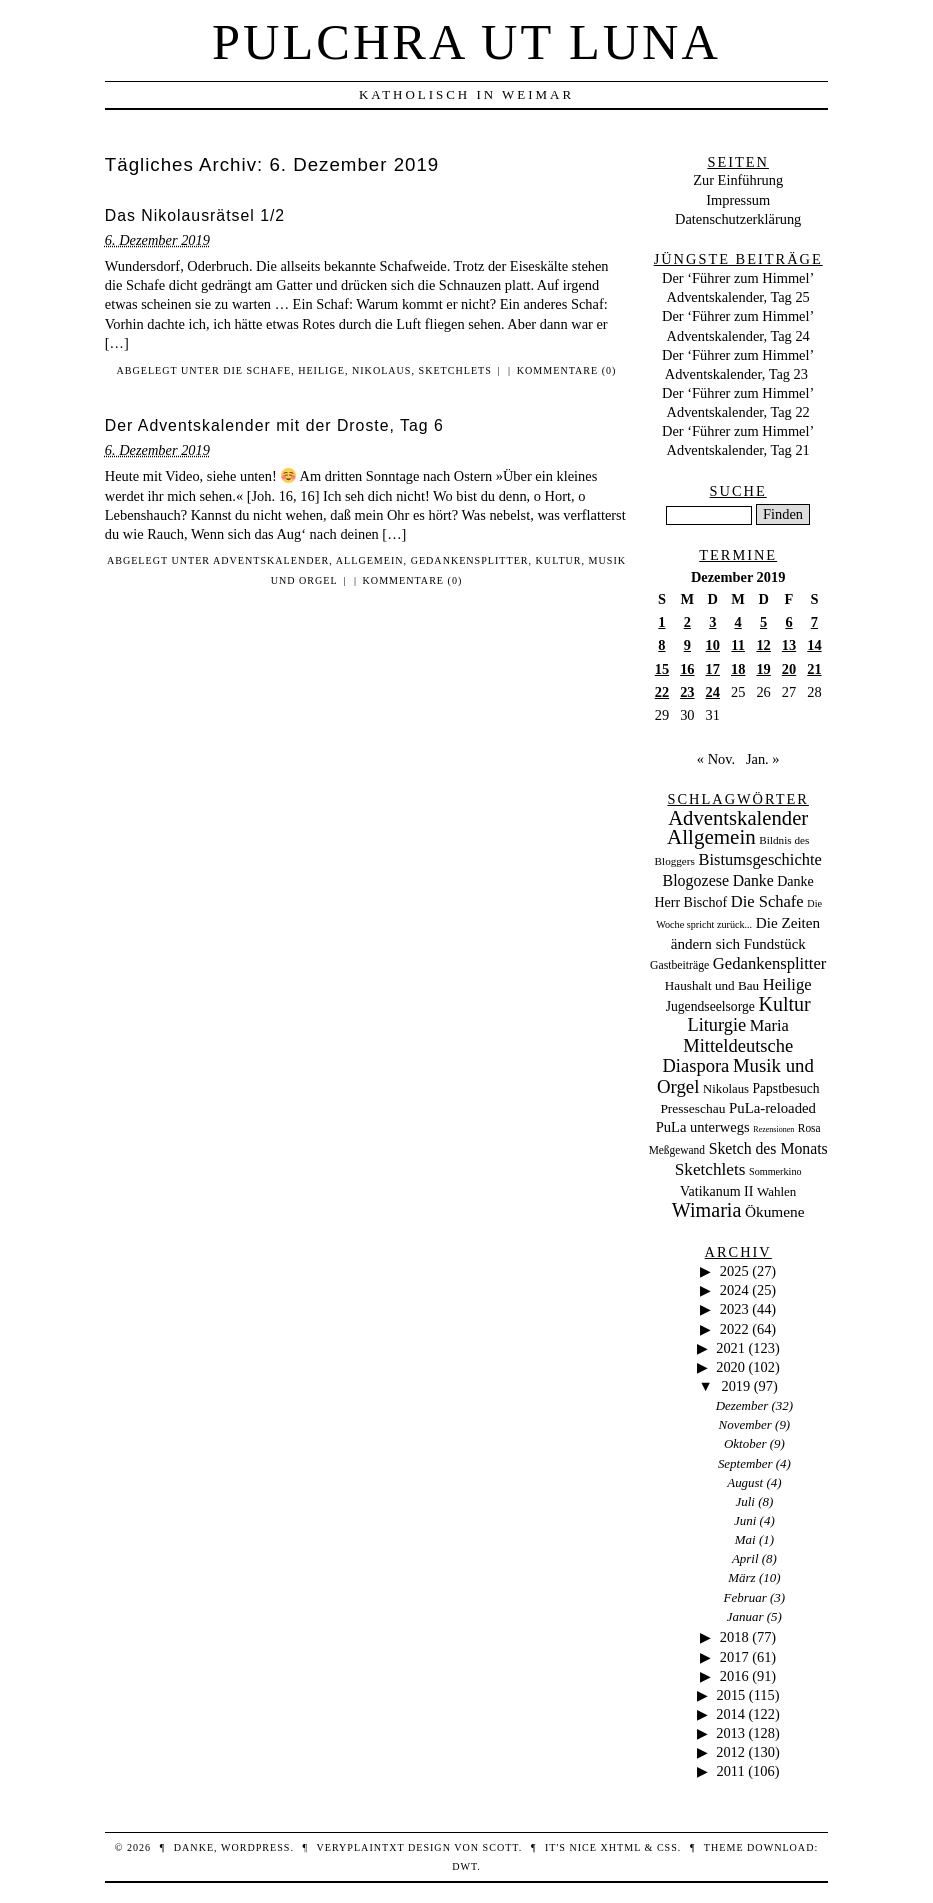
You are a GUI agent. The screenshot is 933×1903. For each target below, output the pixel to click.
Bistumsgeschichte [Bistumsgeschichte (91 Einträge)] (760, 859)
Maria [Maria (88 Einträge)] (769, 1025)
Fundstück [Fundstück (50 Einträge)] (775, 944)
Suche (738, 491)
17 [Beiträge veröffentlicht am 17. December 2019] (713, 669)
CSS (667, 1847)
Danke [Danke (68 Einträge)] (753, 880)
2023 (734, 1309)
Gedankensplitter (470, 560)
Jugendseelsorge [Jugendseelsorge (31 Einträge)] (710, 1006)
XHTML (621, 1847)
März (741, 1577)
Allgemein (370, 560)
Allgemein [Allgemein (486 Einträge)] (711, 837)
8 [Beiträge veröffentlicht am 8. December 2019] (661, 645)
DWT (464, 1866)
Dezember (742, 1405)
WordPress (255, 1847)
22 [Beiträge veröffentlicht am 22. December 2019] (662, 692)
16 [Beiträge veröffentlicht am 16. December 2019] (687, 669)
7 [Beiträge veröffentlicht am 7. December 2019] (814, 622)
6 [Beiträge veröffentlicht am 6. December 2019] (788, 622)
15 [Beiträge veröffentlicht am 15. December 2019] (662, 669)
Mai (745, 1539)
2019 (735, 1386)
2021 (730, 1348)
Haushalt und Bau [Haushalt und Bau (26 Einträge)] (712, 985)
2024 (734, 1290)
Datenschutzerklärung (738, 219)
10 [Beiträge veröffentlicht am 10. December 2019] (713, 645)
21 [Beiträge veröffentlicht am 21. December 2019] (814, 669)
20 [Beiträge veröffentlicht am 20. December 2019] (789, 669)
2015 (730, 1695)
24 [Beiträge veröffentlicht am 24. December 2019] (713, 692)
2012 (730, 1752)
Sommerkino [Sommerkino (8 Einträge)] (775, 1171)
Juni (745, 1520)
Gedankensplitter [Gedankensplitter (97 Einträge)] (770, 963)
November (745, 1424)
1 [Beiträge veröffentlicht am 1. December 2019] (661, 622)
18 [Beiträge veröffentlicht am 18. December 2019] (738, 669)
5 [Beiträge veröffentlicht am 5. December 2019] (763, 622)
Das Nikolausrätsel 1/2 (195, 215)
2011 (730, 1771)
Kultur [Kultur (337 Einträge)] (785, 1004)
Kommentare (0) (567, 370)
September (745, 1463)
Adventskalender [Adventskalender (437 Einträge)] (738, 818)
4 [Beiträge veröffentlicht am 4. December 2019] (738, 622)
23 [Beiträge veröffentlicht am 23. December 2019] (687, 692)
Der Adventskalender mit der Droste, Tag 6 (274, 425)
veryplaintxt (360, 1847)
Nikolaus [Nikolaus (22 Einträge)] (726, 1089)
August (745, 1482)
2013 (730, 1733)
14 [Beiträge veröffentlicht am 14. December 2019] (814, 645)
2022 (734, 1329)
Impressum (738, 200)
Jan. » (763, 759)
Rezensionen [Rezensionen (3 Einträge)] (773, 1129)
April (745, 1558)
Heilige (321, 370)
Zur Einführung (738, 180)
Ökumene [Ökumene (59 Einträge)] (775, 1211)
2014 (730, 1714)
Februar (745, 1597)
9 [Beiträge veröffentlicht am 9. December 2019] (687, 645)
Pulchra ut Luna (466, 42)
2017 (734, 1657)
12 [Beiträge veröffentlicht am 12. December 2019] (763, 645)
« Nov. (716, 759)
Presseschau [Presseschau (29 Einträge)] (692, 1108)
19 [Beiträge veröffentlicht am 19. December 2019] (763, 669)
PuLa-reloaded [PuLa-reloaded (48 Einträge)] (772, 1108)
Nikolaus (382, 370)
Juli (744, 1501)
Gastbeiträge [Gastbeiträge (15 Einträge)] (679, 965)
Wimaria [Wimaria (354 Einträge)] (707, 1210)
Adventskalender (271, 560)
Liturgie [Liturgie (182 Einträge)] (716, 1025)
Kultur (559, 560)
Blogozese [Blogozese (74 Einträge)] (696, 880)
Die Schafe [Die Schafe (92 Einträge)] (767, 901)
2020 (730, 1367)
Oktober (745, 1443)
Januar (745, 1616)
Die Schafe (257, 370)
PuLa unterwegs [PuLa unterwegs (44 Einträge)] (703, 1127)
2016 (734, 1676)
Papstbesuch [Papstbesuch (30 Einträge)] (786, 1088)
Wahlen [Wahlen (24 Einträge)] (776, 1191)
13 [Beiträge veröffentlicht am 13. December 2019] (789, 645)
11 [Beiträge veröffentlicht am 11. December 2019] (738, 645)
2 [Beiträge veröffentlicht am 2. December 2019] (687, 622)
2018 (734, 1637)
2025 (734, 1271)
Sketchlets (455, 370)
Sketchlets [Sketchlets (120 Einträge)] (710, 1169)
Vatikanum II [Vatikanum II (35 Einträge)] (716, 1191)
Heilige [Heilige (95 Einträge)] (787, 984)
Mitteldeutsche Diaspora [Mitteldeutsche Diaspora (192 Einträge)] (727, 1056)
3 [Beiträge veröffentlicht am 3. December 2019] (712, 622)
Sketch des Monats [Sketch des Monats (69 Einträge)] (768, 1148)
